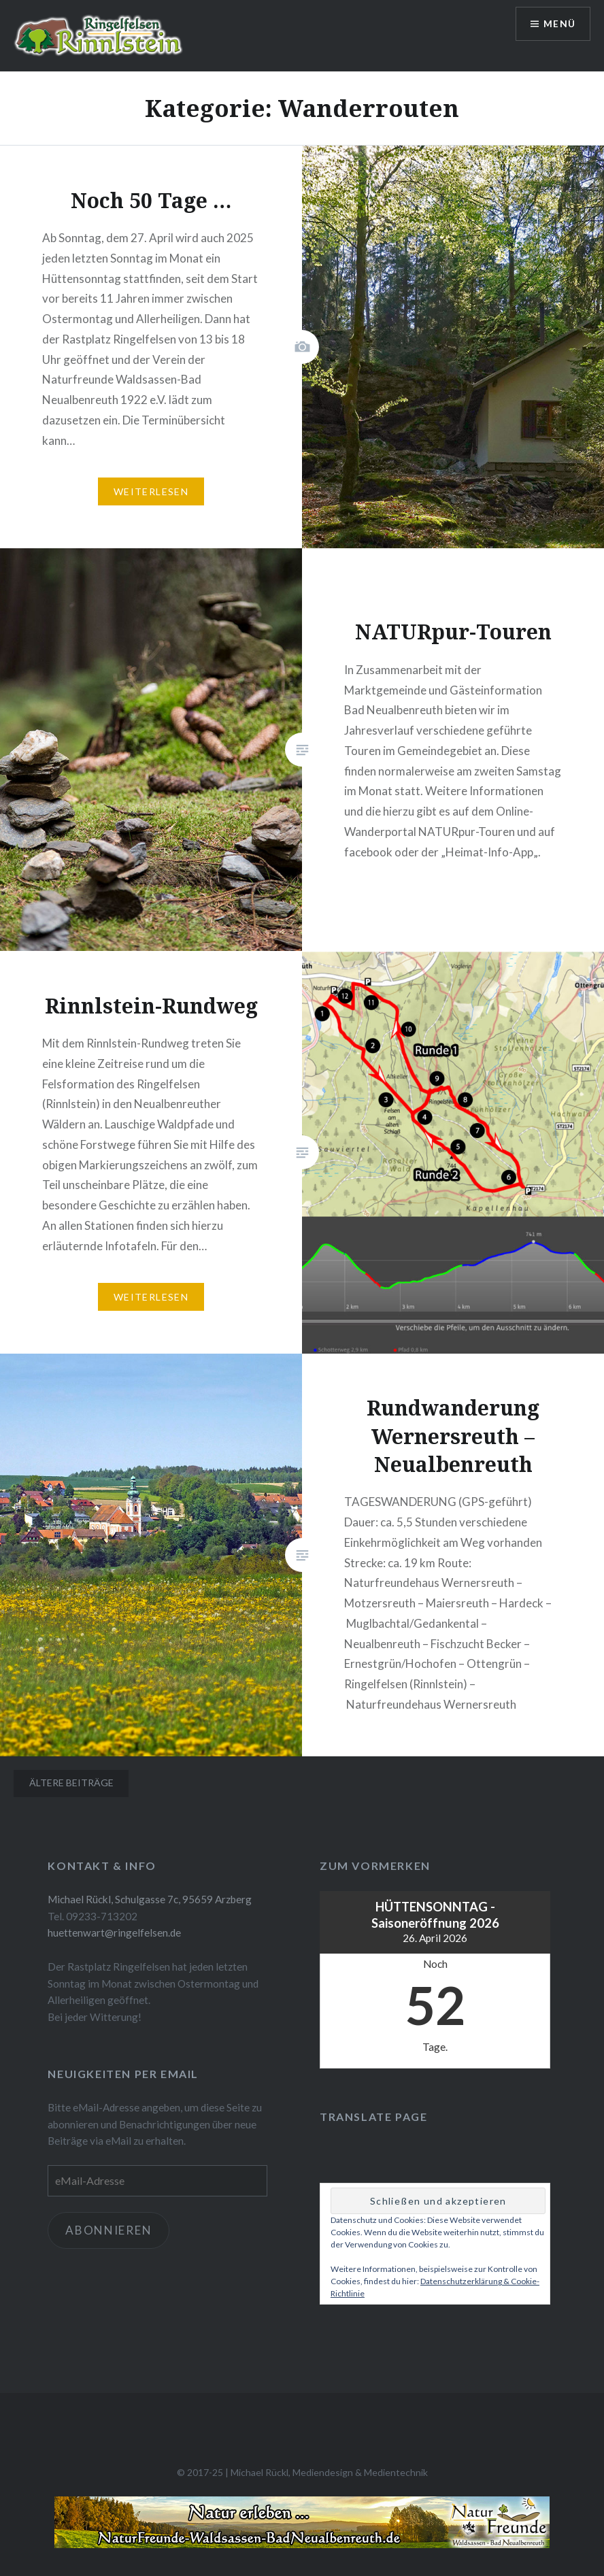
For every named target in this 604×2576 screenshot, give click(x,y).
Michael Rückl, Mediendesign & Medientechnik (329, 2472)
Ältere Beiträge (71, 1782)
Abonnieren (108, 2230)
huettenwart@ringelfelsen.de (114, 1932)
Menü (559, 24)
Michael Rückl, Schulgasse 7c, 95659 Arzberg (150, 1899)
